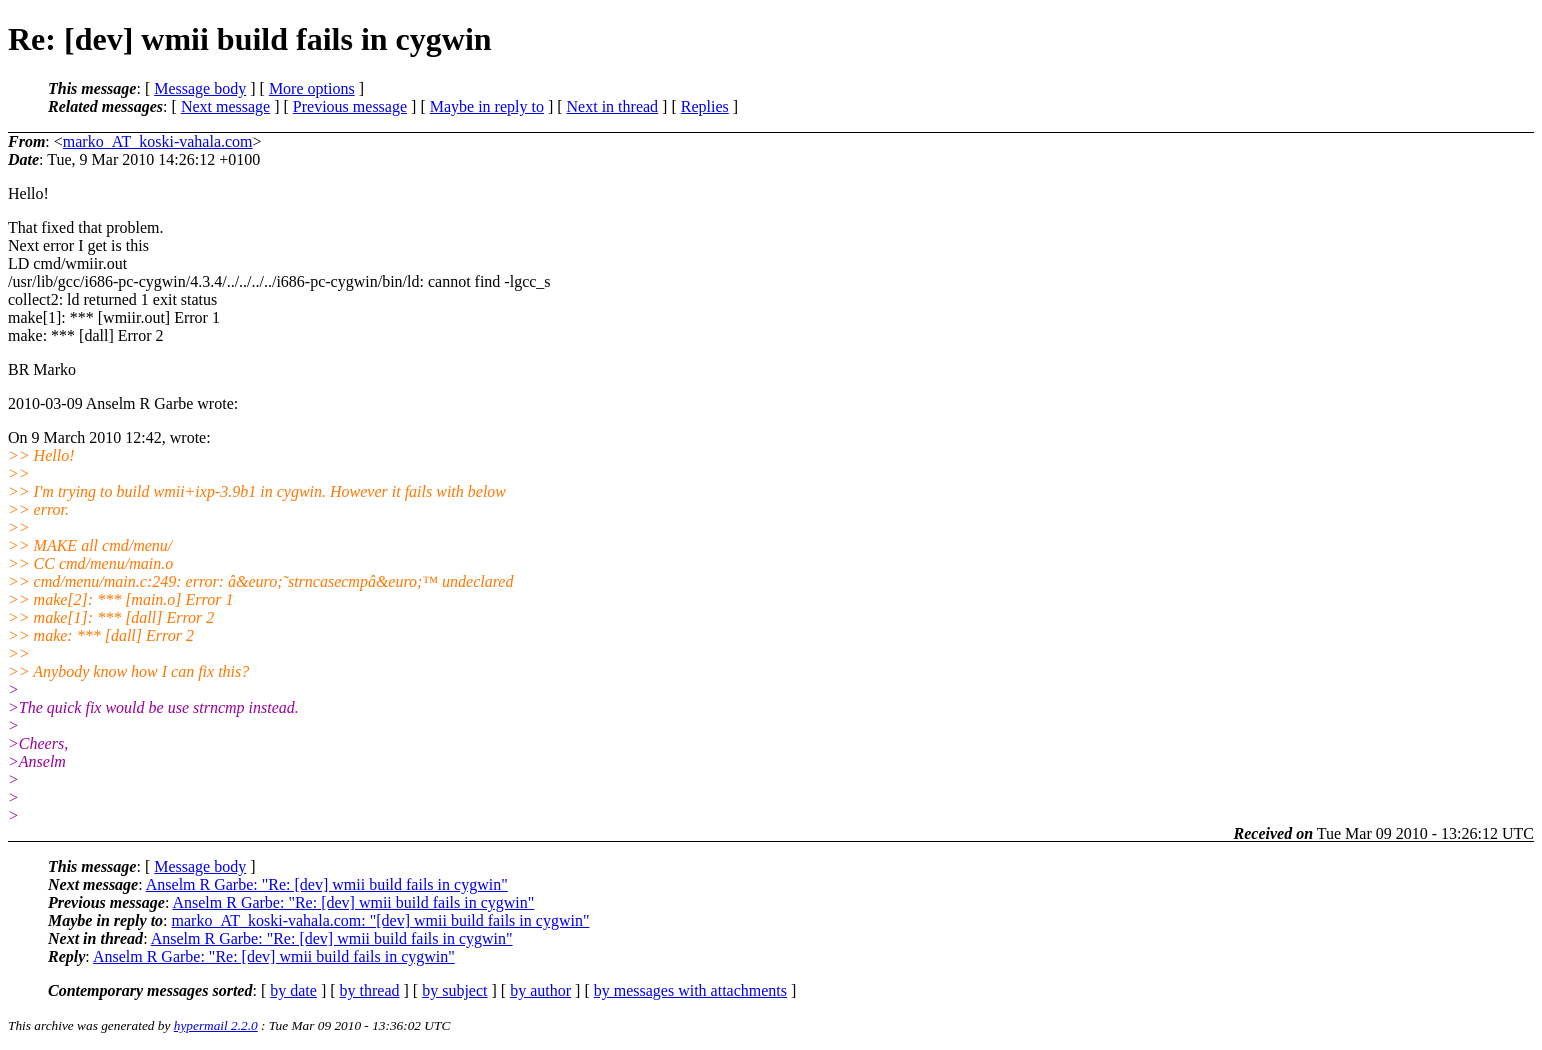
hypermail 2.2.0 (216, 1025)
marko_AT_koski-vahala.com (158, 141)
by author (540, 990)
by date (293, 990)
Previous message (350, 106)
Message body (200, 88)
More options (312, 88)
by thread (370, 990)
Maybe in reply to (487, 106)
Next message (225, 106)
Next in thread (613, 106)
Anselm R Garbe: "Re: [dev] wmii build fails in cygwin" (327, 884)
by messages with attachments (690, 990)
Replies (705, 106)
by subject (454, 990)
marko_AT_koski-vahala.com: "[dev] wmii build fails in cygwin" (381, 920)
